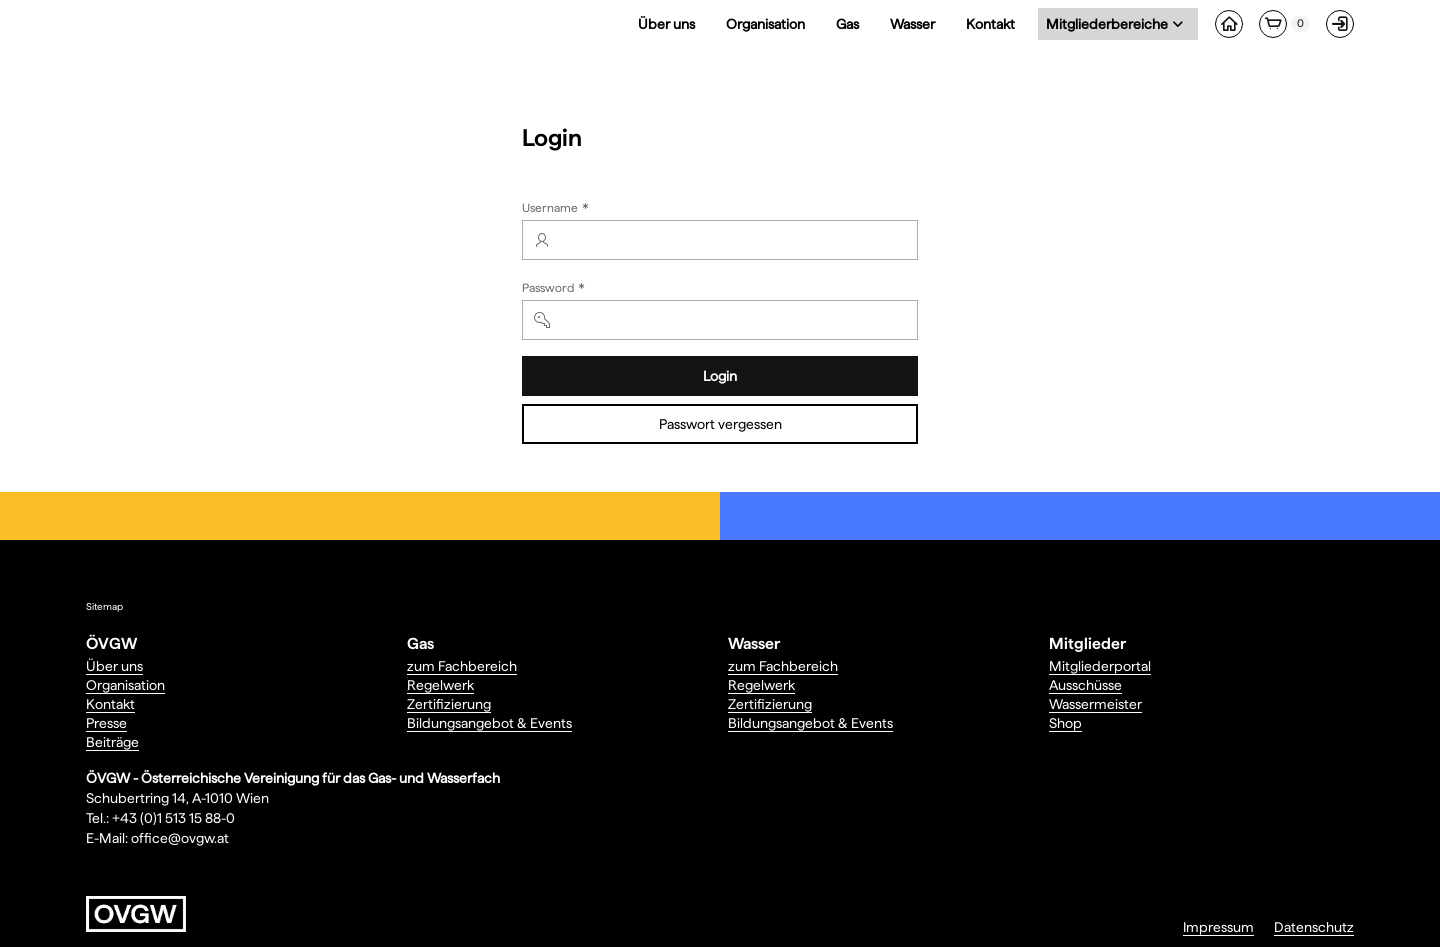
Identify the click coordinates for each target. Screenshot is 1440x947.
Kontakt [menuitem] (990, 24)
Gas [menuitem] (847, 24)
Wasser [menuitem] (912, 24)
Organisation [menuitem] (765, 24)
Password (555, 289)
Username (557, 209)
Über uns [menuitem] (666, 24)
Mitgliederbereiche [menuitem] (1111, 23)
